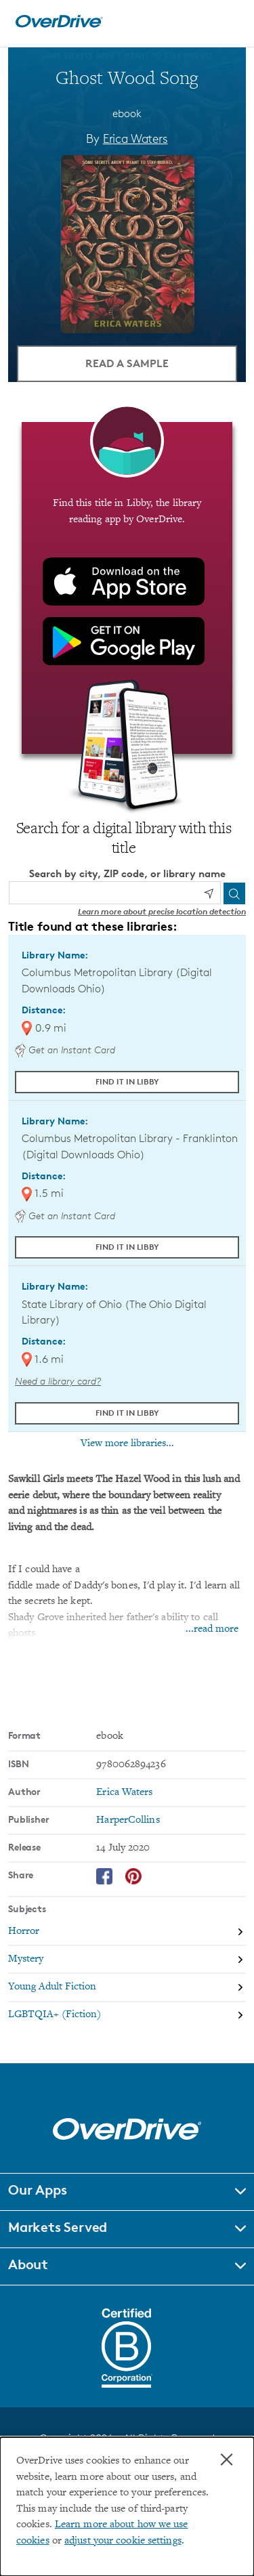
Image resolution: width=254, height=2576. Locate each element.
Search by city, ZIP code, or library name (127, 873)
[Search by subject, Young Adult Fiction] (127, 1988)
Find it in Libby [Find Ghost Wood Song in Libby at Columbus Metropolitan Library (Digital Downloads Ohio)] (127, 1081)
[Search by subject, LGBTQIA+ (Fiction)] (127, 2015)
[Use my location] (208, 893)
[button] (127, 2192)
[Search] (234, 893)
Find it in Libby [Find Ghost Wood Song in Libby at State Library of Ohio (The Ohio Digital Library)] (127, 1413)
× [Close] (226, 2459)
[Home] (59, 25)
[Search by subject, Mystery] (127, 1960)
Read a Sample (127, 363)
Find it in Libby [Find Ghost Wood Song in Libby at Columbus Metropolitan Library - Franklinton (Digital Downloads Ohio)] (127, 1247)
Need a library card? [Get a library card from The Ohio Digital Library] (58, 1381)
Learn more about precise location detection (162, 911)
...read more (212, 1629)
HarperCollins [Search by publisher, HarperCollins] (127, 1820)
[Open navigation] (229, 21)
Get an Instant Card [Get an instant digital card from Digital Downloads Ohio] (65, 1049)
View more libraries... (127, 1443)
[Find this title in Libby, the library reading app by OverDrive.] (127, 588)
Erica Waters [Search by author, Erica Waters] (135, 138)
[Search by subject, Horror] (127, 1932)
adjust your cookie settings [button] (123, 2541)
